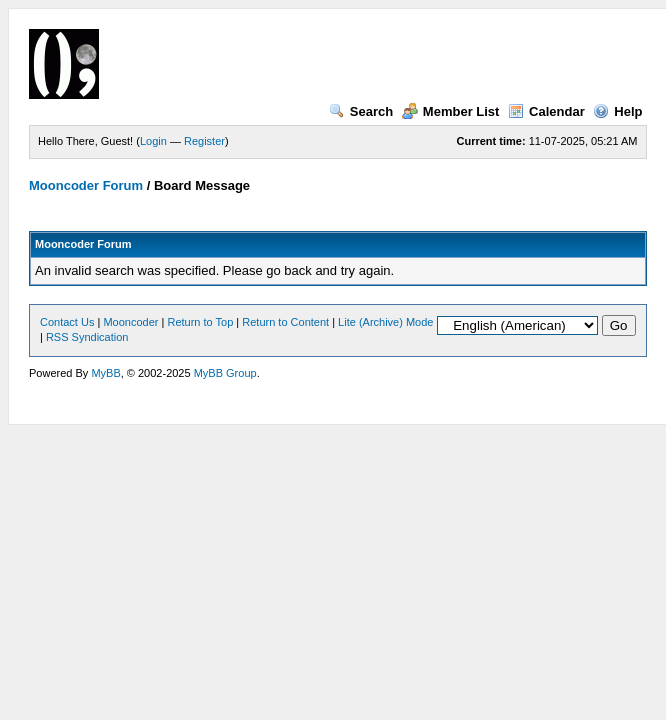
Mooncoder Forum (86, 185)
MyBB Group (225, 373)
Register (204, 141)
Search (361, 111)
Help (617, 111)
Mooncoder (130, 322)
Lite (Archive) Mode (385, 322)
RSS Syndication (87, 337)
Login (153, 141)
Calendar (546, 111)
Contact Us (67, 322)
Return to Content (285, 322)
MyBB (105, 373)
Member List (451, 111)
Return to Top (200, 322)
